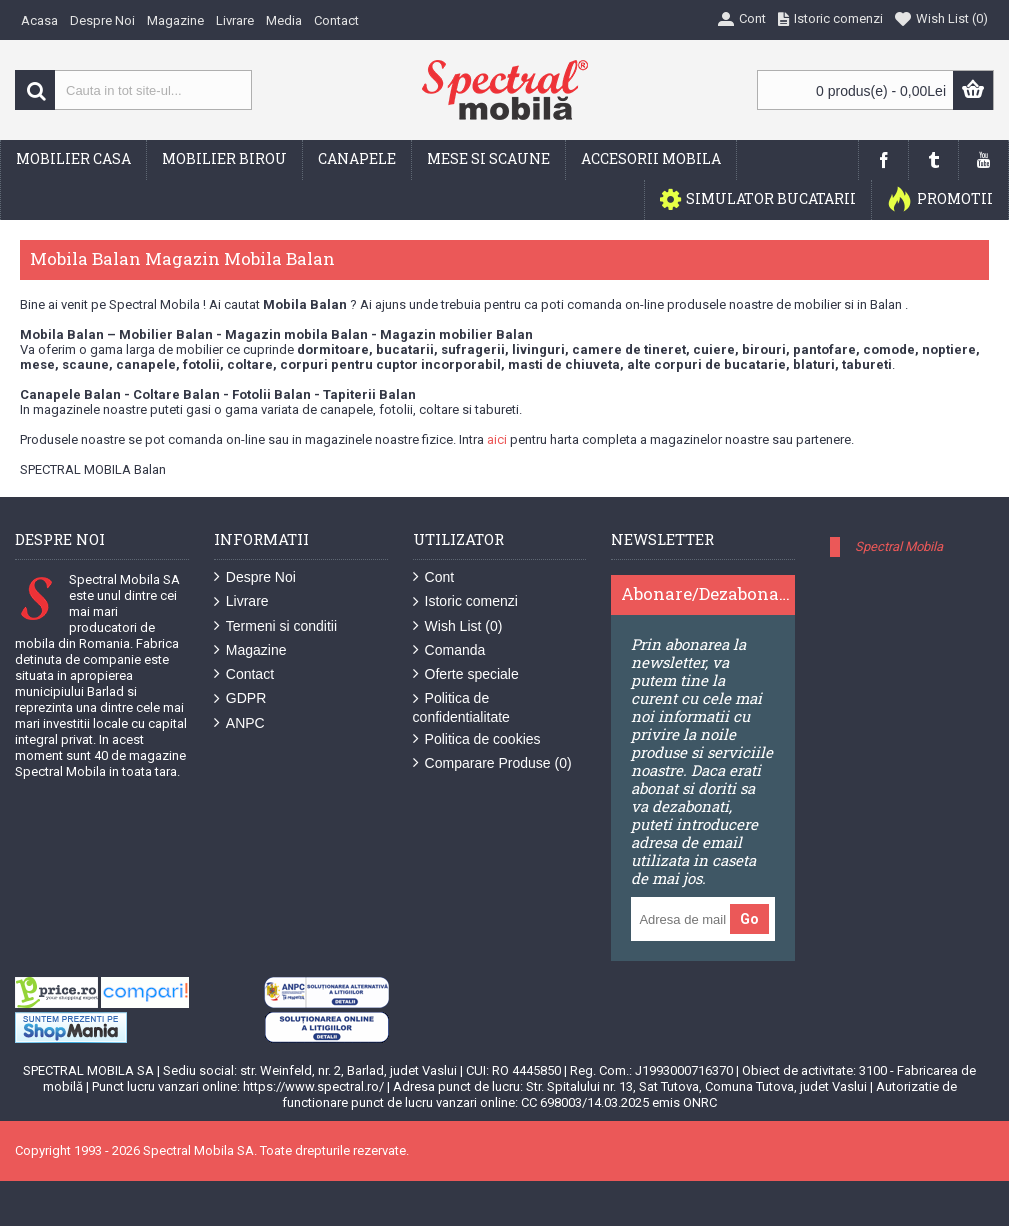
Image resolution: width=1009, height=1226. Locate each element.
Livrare (241, 601)
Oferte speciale (466, 674)
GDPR (240, 698)
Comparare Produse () (492, 763)
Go (749, 919)
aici (497, 439)
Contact (244, 674)
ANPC (239, 723)
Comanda (449, 650)
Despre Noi (255, 577)
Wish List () (458, 626)
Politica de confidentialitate (461, 707)
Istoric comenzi (465, 601)
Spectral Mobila (899, 546)
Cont (434, 577)
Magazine (250, 650)
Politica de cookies (477, 739)
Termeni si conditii (275, 626)
